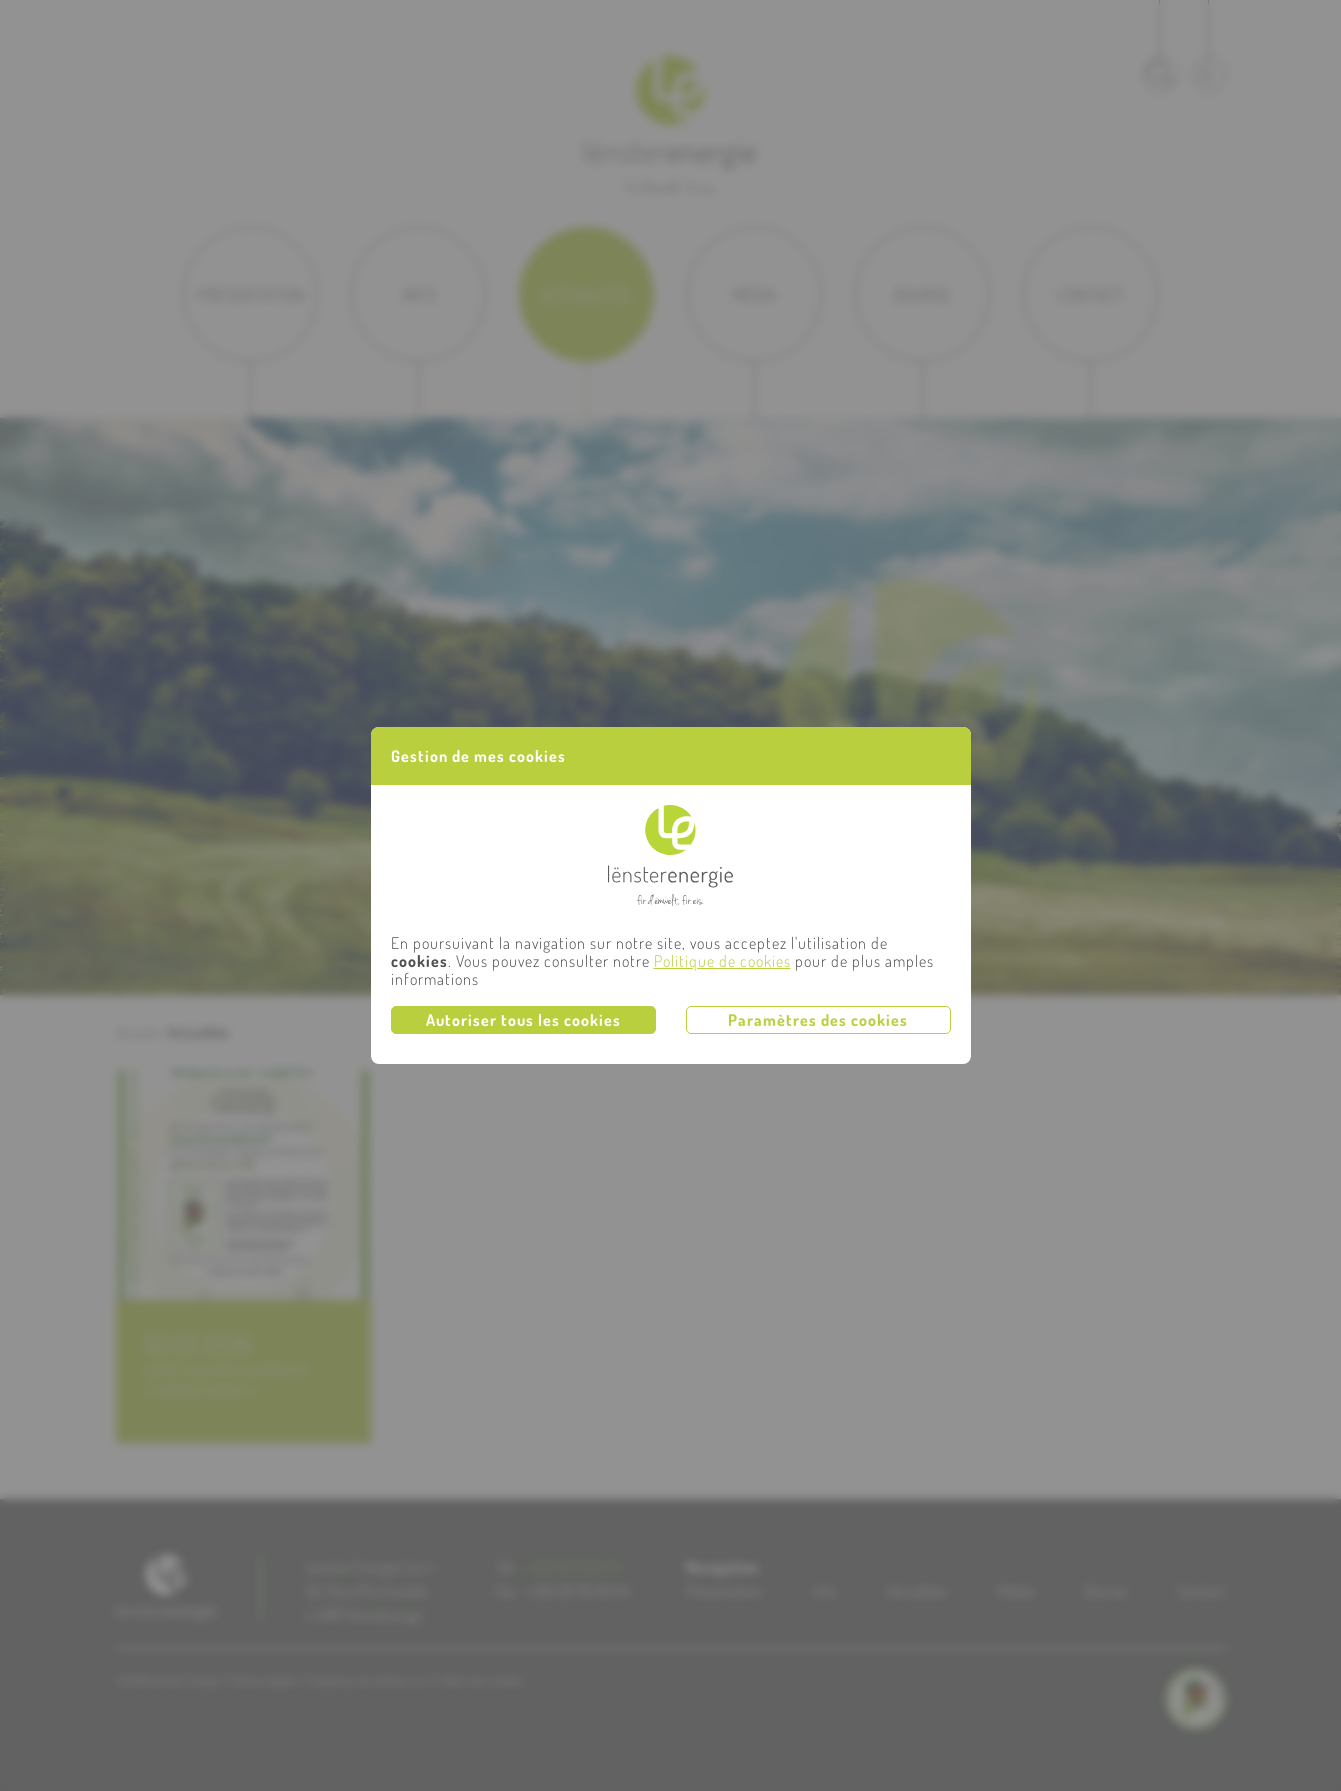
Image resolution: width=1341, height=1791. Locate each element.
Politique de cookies (722, 961)
